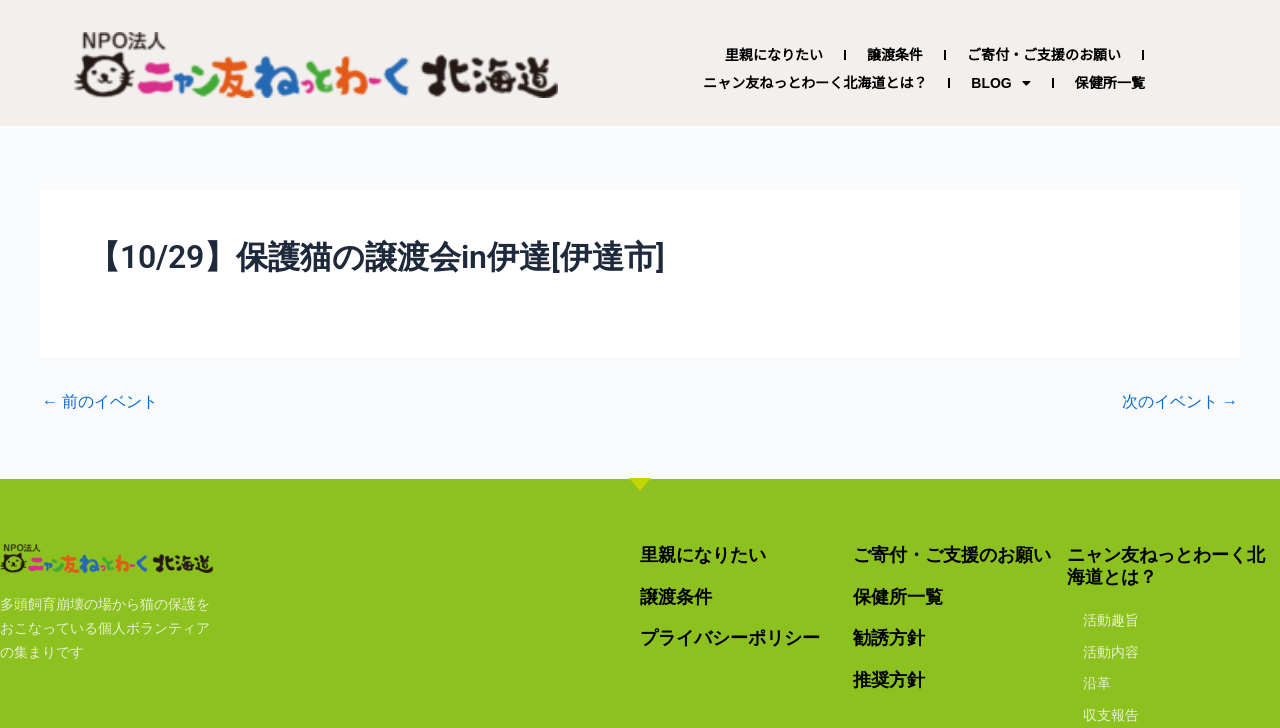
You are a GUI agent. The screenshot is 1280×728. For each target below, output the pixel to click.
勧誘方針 (889, 637)
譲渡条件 (895, 55)
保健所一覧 (1110, 83)
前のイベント (100, 402)
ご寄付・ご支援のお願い (1044, 55)
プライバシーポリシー (730, 637)
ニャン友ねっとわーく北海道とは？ (815, 83)
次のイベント (1180, 402)
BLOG (1000, 83)
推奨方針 (889, 679)
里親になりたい (774, 55)
